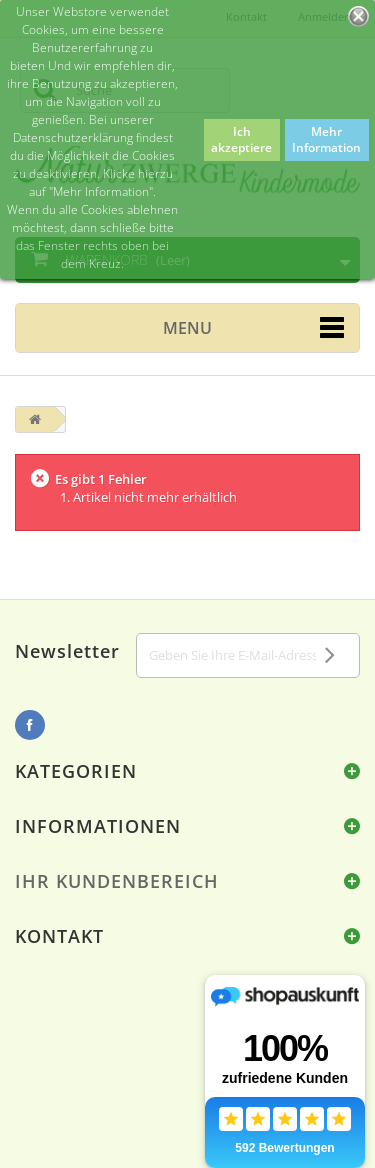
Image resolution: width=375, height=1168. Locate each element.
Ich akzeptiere (241, 139)
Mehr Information (326, 139)
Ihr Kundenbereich (117, 881)
